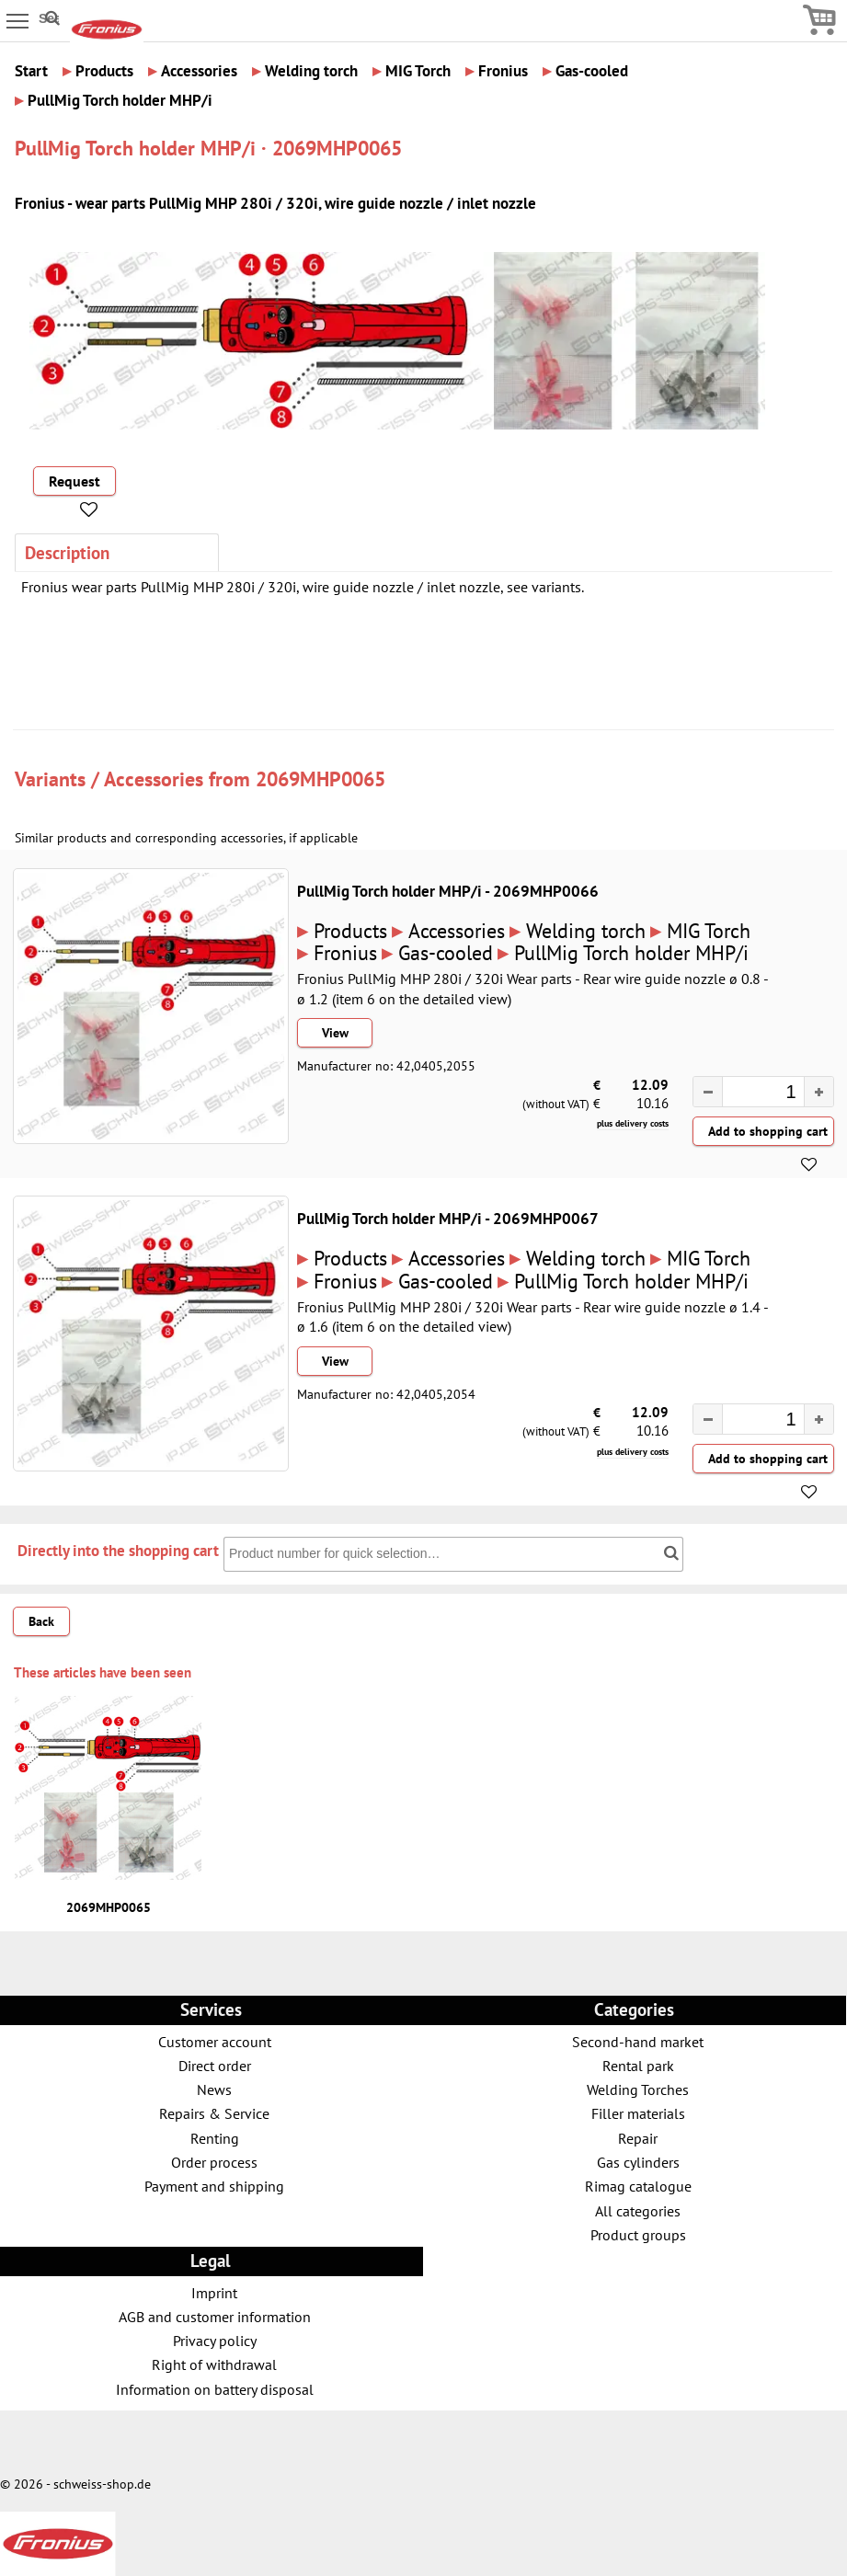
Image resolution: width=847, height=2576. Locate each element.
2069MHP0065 (320, 778)
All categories (638, 2210)
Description (67, 552)
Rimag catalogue (638, 2185)
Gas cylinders (638, 2161)
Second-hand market (638, 2041)
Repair (638, 2137)
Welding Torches (638, 2089)
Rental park (638, 2065)
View (335, 1033)
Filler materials (638, 2113)
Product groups (638, 2234)
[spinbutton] (754, 1093)
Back (41, 1621)
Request (74, 481)
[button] (818, 1091)
